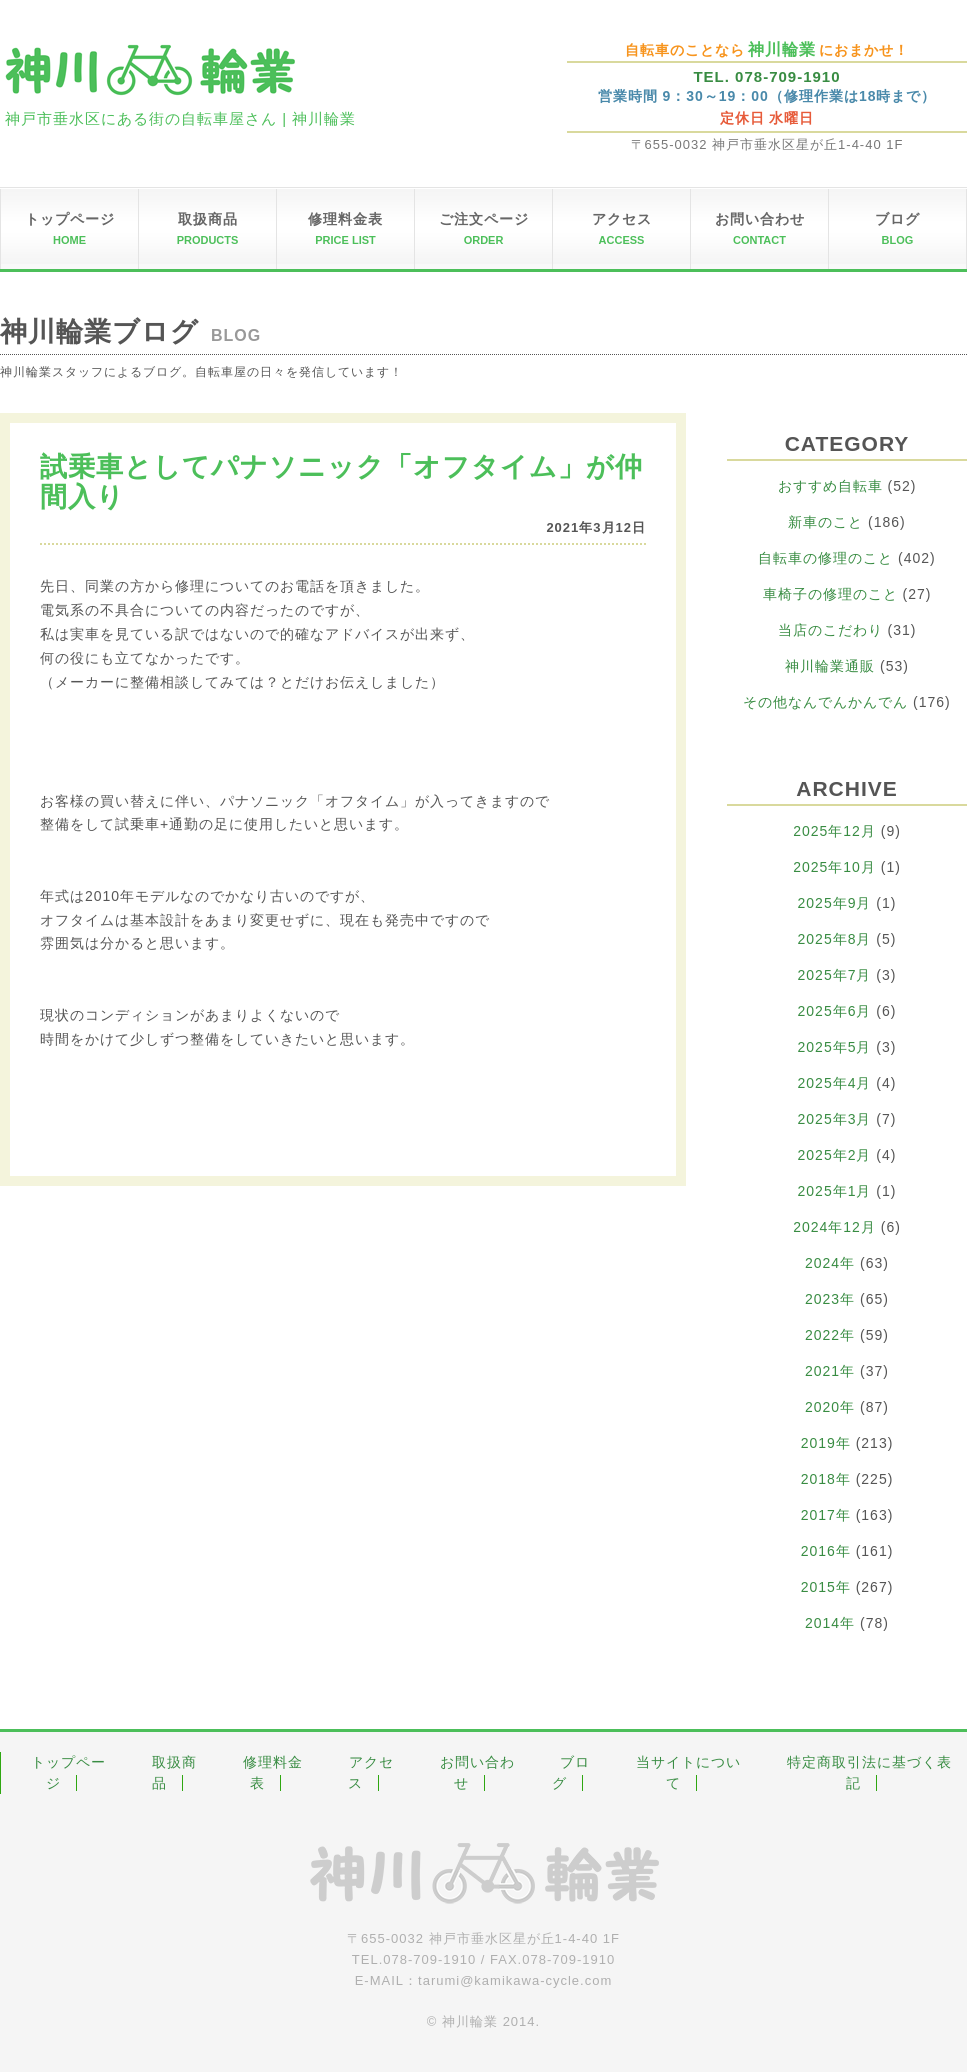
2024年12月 (834, 1227)
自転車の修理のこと (825, 558)
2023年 (830, 1299)
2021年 (830, 1371)
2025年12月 (834, 831)
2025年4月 (835, 1083)
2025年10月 (834, 867)
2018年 (826, 1479)
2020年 (830, 1407)
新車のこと (825, 522)
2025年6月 (835, 1011)
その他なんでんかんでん (825, 702)
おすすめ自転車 (830, 486)
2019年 (826, 1443)
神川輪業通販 (830, 666)
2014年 (830, 1623)
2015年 (826, 1587)
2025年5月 (835, 1047)
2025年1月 (835, 1191)
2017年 (826, 1515)
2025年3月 (835, 1119)
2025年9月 (835, 903)
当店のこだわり (830, 630)
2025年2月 (835, 1155)
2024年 (830, 1263)
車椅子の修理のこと (830, 594)
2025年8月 (835, 939)
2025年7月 (835, 975)
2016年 (826, 1551)
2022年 (830, 1335)
